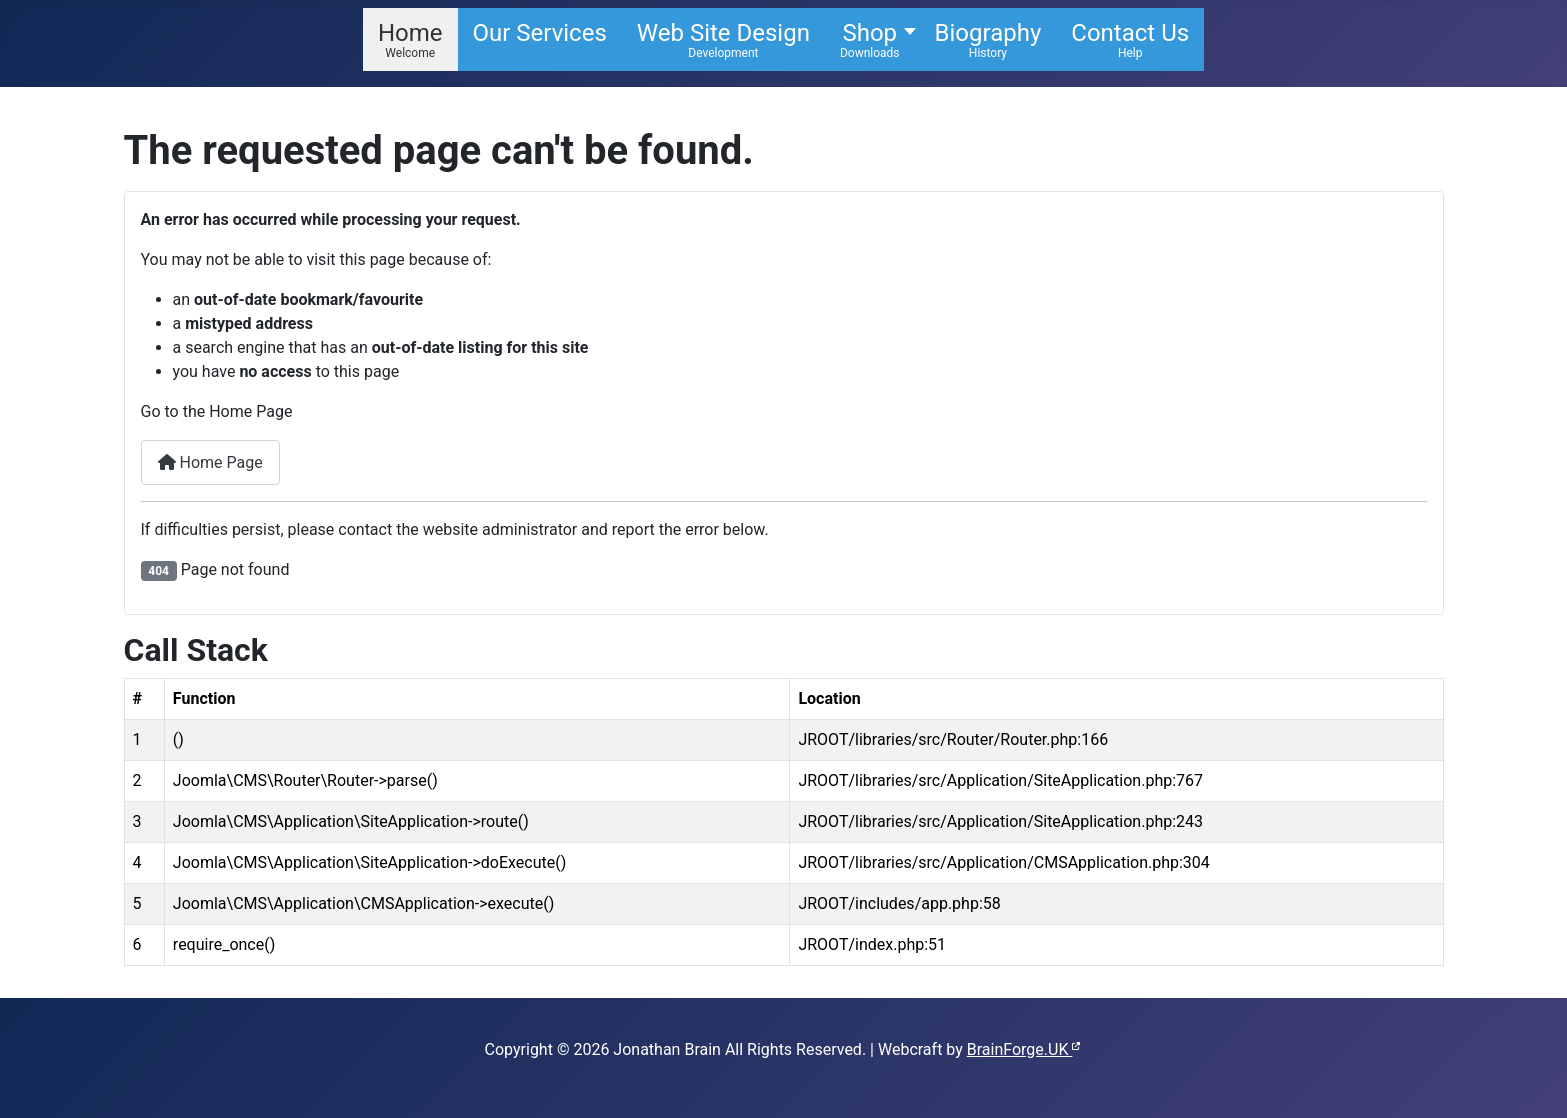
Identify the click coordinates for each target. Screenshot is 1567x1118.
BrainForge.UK (1025, 1049)
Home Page (210, 462)
